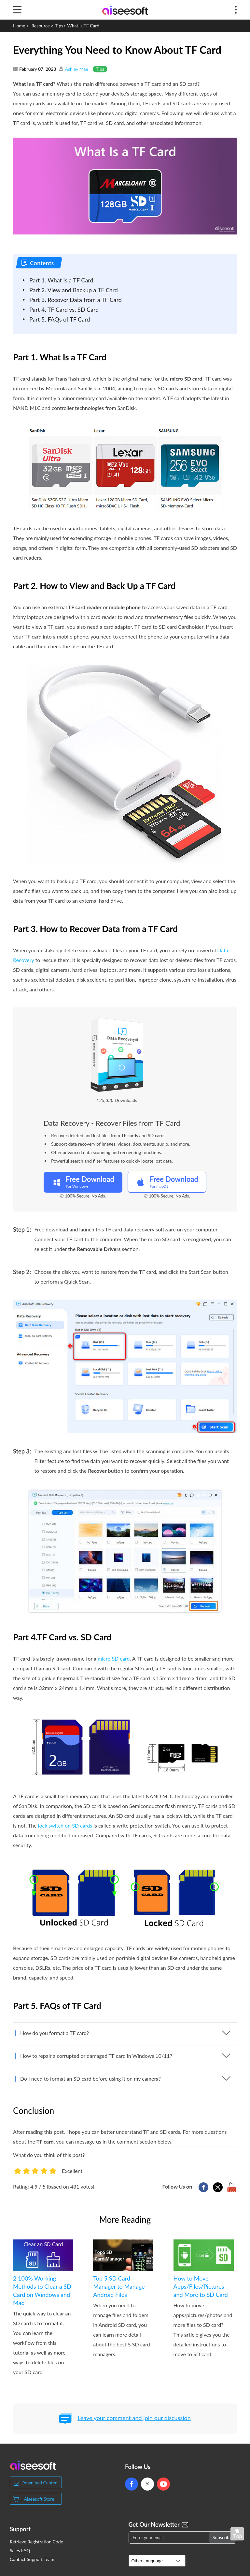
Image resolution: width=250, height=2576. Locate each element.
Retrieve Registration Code (36, 2541)
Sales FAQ (20, 2550)
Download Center (39, 2482)
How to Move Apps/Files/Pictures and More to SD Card (201, 2286)
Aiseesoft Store (39, 2499)
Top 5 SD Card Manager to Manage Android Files (119, 2286)
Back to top (238, 2535)
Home (19, 25)
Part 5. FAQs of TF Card (59, 319)
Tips (59, 25)
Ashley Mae (76, 69)
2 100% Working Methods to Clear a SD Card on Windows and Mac (42, 2290)
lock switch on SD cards (65, 1825)
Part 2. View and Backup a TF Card (73, 290)
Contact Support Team (32, 2559)
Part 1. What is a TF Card (61, 280)
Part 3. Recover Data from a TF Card (75, 299)
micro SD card (114, 1658)
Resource (41, 25)
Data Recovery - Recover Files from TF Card (112, 1123)
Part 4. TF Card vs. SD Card (64, 309)
